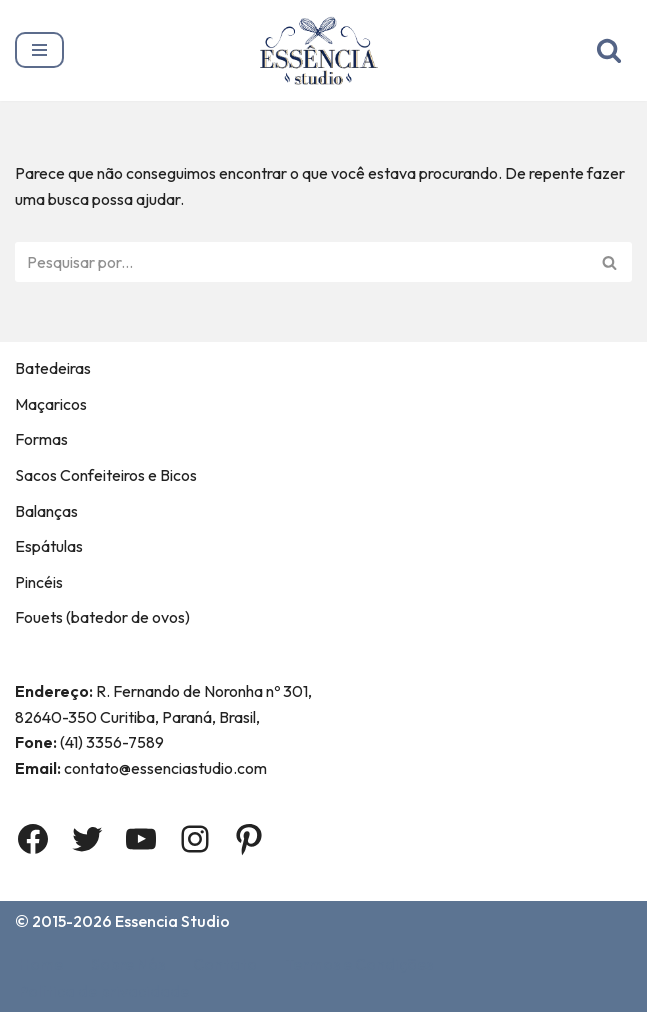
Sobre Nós (128, 964)
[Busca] (609, 50)
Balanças (46, 511)
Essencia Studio (172, 921)
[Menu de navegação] (39, 50)
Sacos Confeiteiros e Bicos (106, 475)
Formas (41, 439)
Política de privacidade (104, 991)
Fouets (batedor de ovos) (102, 617)
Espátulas (49, 546)
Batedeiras (53, 368)
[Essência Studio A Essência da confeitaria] (323, 50)
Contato (225, 964)
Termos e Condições (359, 964)
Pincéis (39, 582)
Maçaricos (51, 404)
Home (41, 964)
